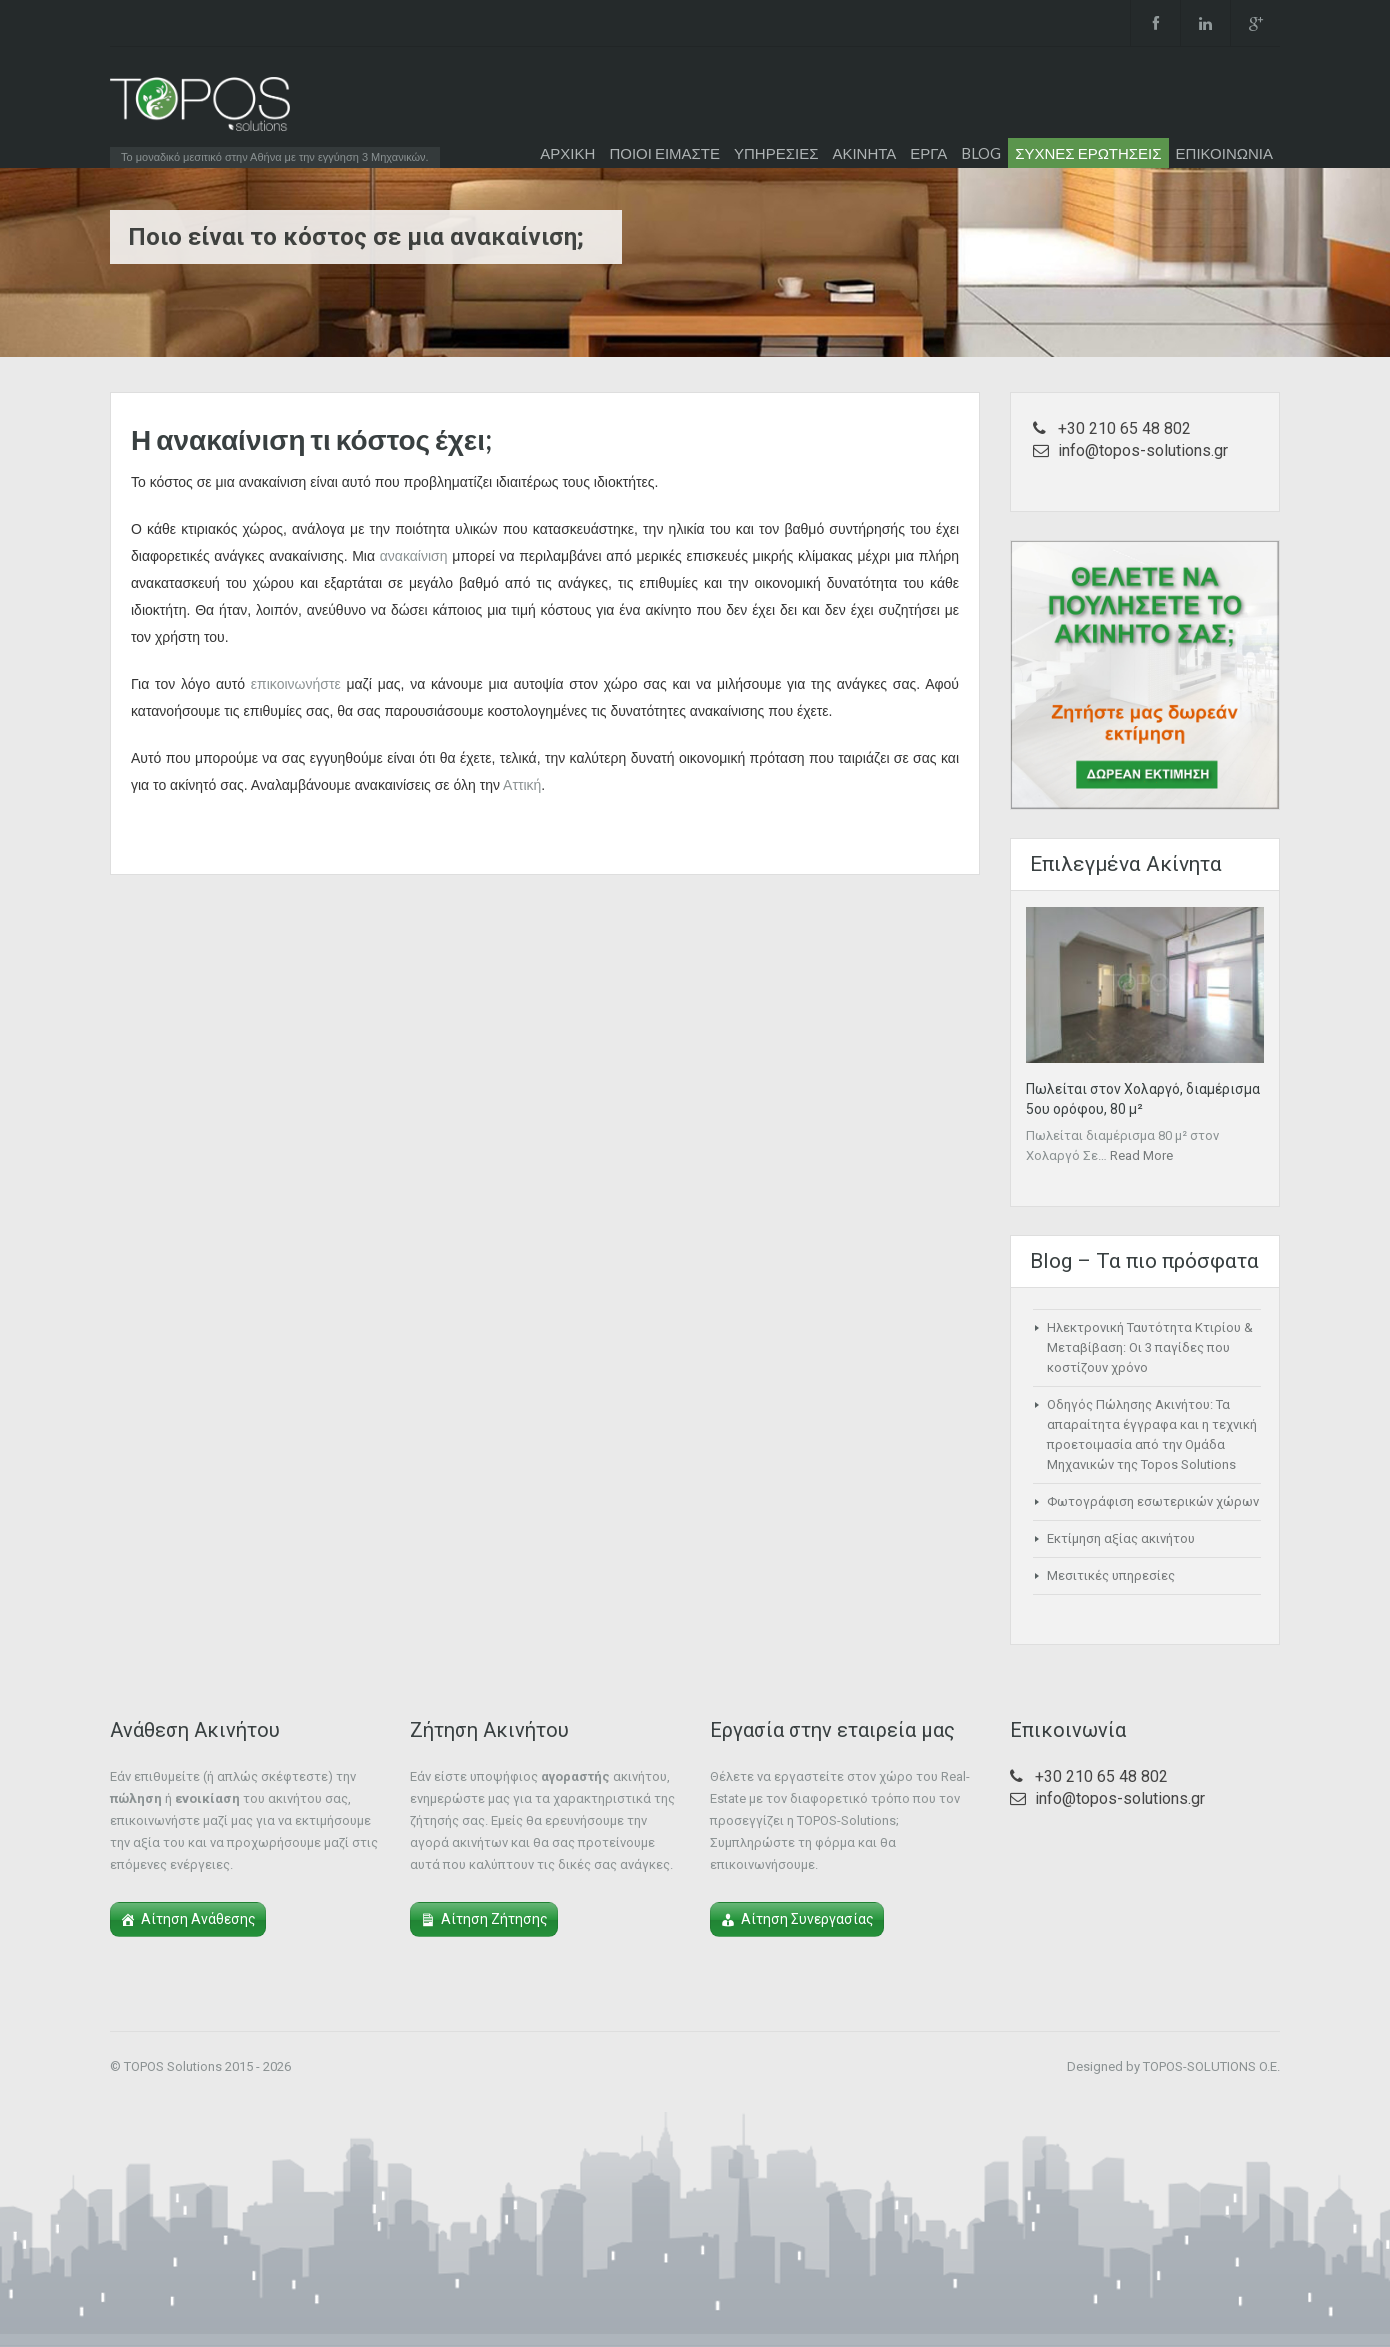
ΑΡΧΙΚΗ (567, 153)
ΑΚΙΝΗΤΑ (864, 153)
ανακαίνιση (414, 556)
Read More (1141, 1155)
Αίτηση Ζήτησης (494, 1919)
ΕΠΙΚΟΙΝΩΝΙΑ (1224, 153)
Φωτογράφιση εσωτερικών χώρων (1153, 1501)
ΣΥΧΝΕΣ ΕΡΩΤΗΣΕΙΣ (1088, 153)
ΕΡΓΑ (928, 153)
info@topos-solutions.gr (1143, 450)
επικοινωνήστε (296, 684)
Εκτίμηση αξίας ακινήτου (1121, 1538)
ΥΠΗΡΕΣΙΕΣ (776, 153)
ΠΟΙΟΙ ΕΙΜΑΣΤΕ (664, 153)
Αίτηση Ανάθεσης (198, 1919)
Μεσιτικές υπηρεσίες (1111, 1575)
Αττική (522, 785)
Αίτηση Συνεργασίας (807, 1919)
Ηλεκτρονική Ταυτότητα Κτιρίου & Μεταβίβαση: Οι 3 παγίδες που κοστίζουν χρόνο (1150, 1347)
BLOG (981, 153)
